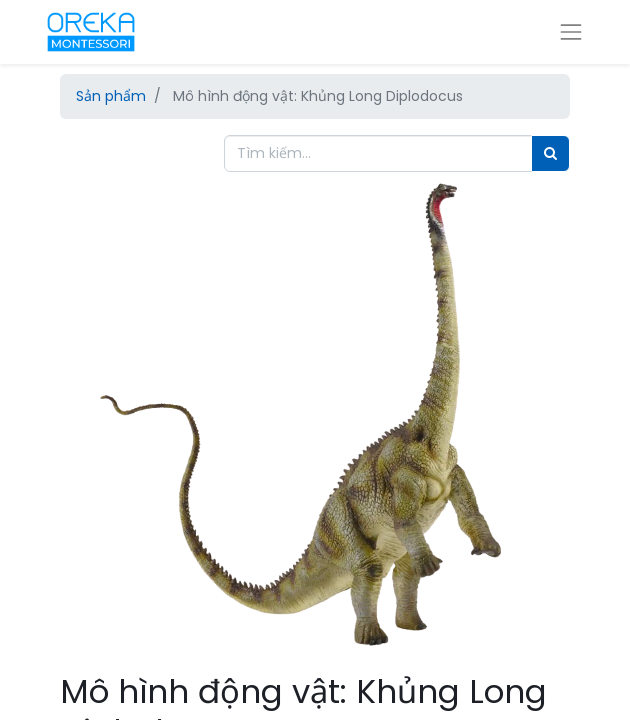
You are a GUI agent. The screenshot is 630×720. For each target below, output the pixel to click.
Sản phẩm (111, 96)
